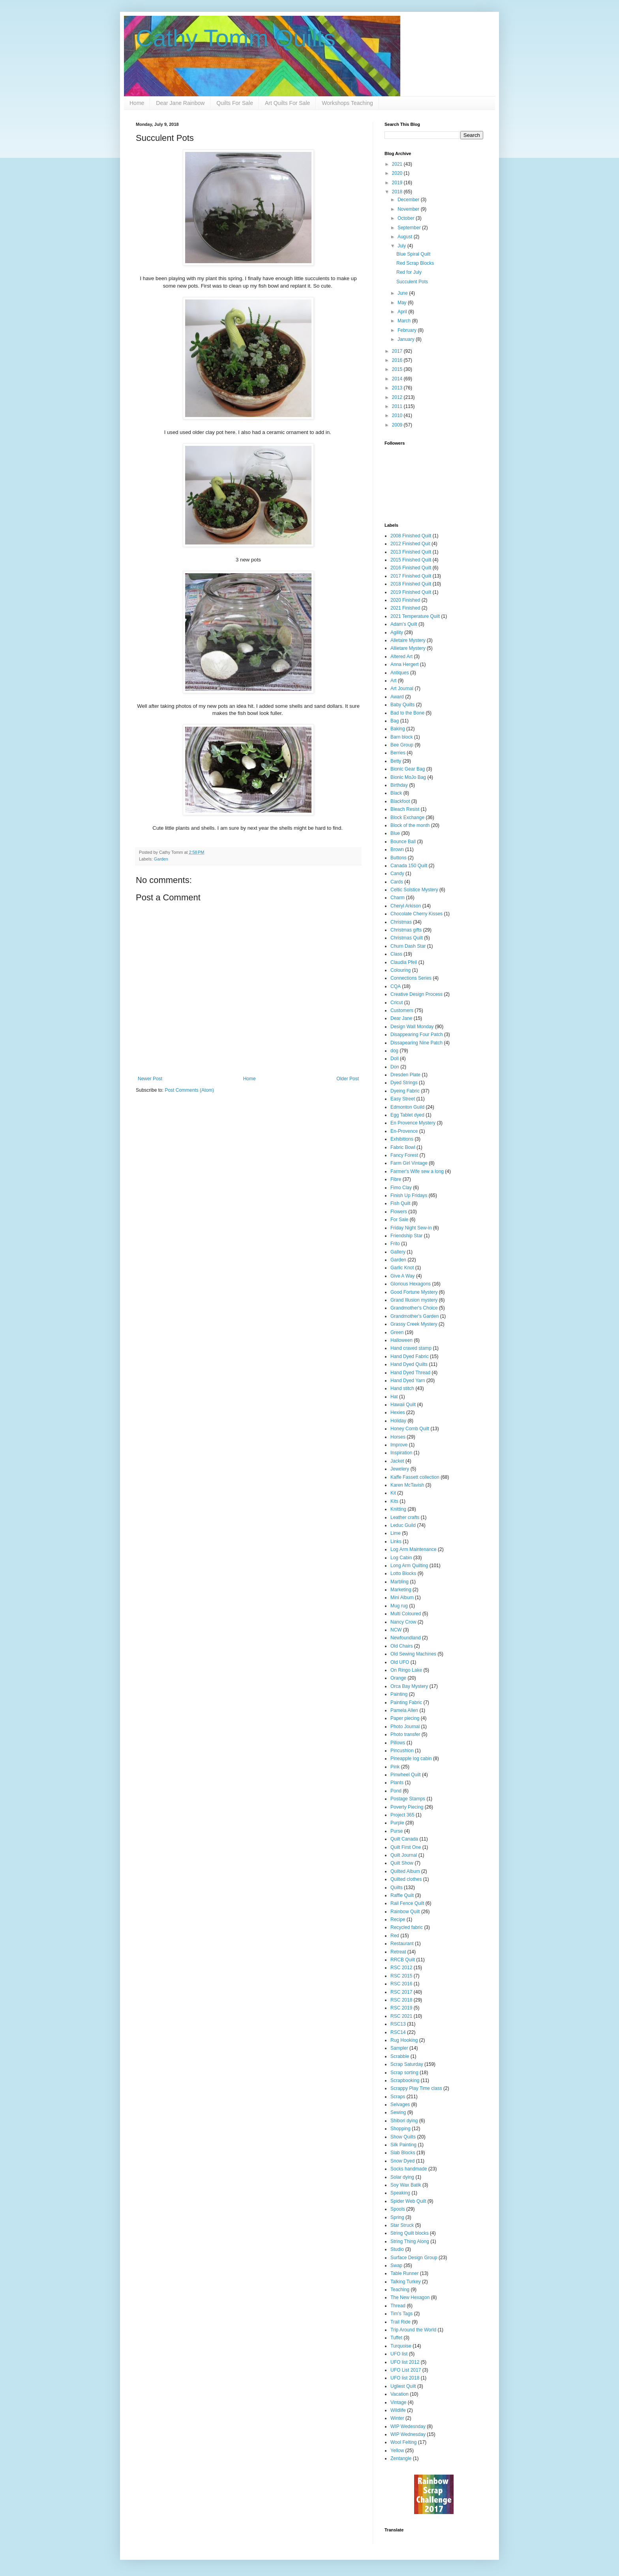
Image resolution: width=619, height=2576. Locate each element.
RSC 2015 (401, 1976)
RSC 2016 (401, 1984)
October (407, 218)
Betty (395, 761)
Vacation (399, 2394)
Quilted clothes (406, 1879)
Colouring (400, 970)
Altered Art (401, 656)
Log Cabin (401, 1557)
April (403, 311)
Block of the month (410, 825)
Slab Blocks (402, 2152)
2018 (398, 192)
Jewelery (399, 1469)
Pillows (397, 1742)
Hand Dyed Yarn (407, 1380)
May (403, 302)
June (403, 293)
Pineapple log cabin (411, 1758)
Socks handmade (408, 2169)
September (410, 227)
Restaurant (402, 1943)
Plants (396, 1782)
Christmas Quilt (406, 938)
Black (396, 793)
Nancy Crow (403, 1622)
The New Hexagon (410, 2297)
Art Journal (401, 688)
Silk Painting (403, 2145)
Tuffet (396, 2337)
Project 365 (402, 1815)
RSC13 (398, 2024)
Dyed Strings (404, 1082)
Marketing (400, 1589)
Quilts (396, 1887)
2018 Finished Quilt (410, 584)
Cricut (396, 1002)
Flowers (398, 1211)
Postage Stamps (407, 1799)
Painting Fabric (406, 1702)
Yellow (397, 2450)
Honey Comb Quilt (409, 1428)
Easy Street (402, 1099)
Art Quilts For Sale (287, 103)
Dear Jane (401, 1018)
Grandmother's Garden (414, 1316)
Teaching (399, 2289)
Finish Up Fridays (408, 1195)
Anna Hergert (404, 664)
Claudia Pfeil (403, 962)
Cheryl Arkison (405, 906)
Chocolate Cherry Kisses (416, 914)
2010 (398, 415)
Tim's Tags (401, 2313)
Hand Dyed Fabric (409, 1356)
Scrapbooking (404, 2080)
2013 (398, 388)
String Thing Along (409, 2241)
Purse (396, 1831)
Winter (397, 2418)
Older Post (347, 1078)
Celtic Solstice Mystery (414, 889)
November (409, 209)
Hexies (397, 1412)
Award (397, 697)
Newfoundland (405, 1638)
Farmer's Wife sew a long (417, 1171)
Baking (397, 728)
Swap (396, 2265)
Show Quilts (403, 2137)
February (408, 330)
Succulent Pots (412, 281)
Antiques (399, 672)
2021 (398, 164)
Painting (398, 1694)
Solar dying (402, 2177)
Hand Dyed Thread (410, 1372)
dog (394, 1050)
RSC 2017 (401, 1992)
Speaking (400, 2193)
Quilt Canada (404, 1839)
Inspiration (401, 1452)
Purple (397, 1823)
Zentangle (400, 2458)
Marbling (399, 1582)
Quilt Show (401, 1863)
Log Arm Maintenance (413, 1549)
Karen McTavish (407, 1485)
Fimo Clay (401, 1187)
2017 (398, 351)
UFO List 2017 (405, 2370)
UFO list (398, 2354)
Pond (395, 1791)
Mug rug (399, 1606)
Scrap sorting (404, 2072)
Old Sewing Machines (413, 1654)
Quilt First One (405, 1847)
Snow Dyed (402, 2161)
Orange (398, 1678)
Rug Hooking (404, 2040)
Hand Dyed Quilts (409, 1364)
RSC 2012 (401, 1967)
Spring (397, 2217)
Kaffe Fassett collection (414, 1477)
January (407, 339)
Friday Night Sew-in (411, 1228)
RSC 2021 (401, 2016)
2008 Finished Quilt (410, 536)
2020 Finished (405, 600)
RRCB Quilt (402, 1959)
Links (395, 1541)
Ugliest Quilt (403, 2386)
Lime (395, 1533)
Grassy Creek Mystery (413, 1324)
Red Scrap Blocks (415, 263)
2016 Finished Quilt (410, 568)
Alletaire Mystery (408, 640)
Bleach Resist (404, 809)
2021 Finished (405, 608)
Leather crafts (404, 1517)
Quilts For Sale (234, 103)
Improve (398, 1445)
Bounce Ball (403, 841)
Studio (397, 2249)
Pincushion (402, 1750)
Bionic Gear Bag (407, 769)
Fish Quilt (400, 1203)
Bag (394, 721)
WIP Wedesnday (408, 2426)
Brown (397, 849)
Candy (397, 873)
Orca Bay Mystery (409, 1686)
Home (136, 103)
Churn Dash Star (408, 946)
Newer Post (150, 1078)
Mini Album (402, 1597)
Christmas (401, 922)
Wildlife (398, 2410)
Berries (397, 753)
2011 (398, 406)
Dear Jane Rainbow (180, 103)
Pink (395, 1767)
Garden (161, 859)
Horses (397, 1437)
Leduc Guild (403, 1525)
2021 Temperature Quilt (415, 616)
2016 (398, 360)
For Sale (399, 1219)
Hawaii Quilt (403, 1404)
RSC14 (398, 2032)
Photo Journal (405, 1726)
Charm (397, 897)
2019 (398, 182)
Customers (401, 1010)
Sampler (399, 2048)
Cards (396, 882)
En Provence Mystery (412, 1123)
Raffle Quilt (402, 1895)
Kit (393, 1493)
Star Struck (402, 2225)
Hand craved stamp (410, 1348)
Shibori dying (404, 2120)
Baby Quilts (402, 704)
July (402, 246)
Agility (396, 632)
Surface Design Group (413, 2257)
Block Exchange (407, 817)
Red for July (409, 272)
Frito (395, 1243)
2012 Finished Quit (410, 543)
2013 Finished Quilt (410, 552)
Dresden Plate (405, 1075)
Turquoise (400, 2346)
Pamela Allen (404, 1710)
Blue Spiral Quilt (413, 254)
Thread (397, 2305)
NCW (396, 1630)
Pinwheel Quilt (405, 1774)
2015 (398, 369)
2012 (398, 397)
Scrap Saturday (406, 2064)
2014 (398, 379)
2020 (398, 173)
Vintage (398, 2402)
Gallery (397, 1252)
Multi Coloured (405, 1613)
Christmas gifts (406, 930)
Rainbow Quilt (405, 1911)
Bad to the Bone (407, 713)
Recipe (397, 1919)
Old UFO (399, 1662)
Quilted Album (405, 1871)
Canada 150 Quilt (408, 865)
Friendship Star (406, 1235)
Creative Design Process (416, 994)
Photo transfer (405, 1734)
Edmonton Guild (407, 1107)
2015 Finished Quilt (410, 560)
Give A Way (402, 1276)
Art (393, 680)
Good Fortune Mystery (413, 1292)
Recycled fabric (406, 1927)
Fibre (395, 1179)
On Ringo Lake (406, 1670)
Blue (395, 833)
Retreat (398, 1952)
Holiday (398, 1421)
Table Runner (404, 2273)
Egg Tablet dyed (407, 1115)
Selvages (400, 2104)
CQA (395, 986)
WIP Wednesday (408, 2434)
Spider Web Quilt (408, 2201)
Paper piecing (404, 1718)
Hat (394, 1396)
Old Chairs (401, 1646)
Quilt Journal (403, 1855)
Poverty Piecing (406, 1807)
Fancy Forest (404, 1155)
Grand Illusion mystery (413, 1300)
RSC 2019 (401, 2008)
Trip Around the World (413, 2330)
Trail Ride (400, 2322)
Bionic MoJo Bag (408, 777)
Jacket (397, 1461)
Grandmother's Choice (414, 1308)
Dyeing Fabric (405, 1091)
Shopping (400, 2128)
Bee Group (401, 745)
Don (394, 1067)
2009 (398, 425)
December (409, 199)
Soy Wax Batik (405, 2185)
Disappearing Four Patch (416, 1034)
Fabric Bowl (402, 1147)
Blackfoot (400, 801)
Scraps (397, 2096)
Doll (394, 1058)
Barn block (401, 737)
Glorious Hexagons (410, 1284)
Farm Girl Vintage (409, 1163)
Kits (394, 1501)
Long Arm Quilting (409, 1565)
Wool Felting (403, 2442)
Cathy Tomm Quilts (236, 38)
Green (396, 1332)
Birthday (399, 785)
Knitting (398, 1509)
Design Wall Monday (412, 1026)
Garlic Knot (402, 1267)
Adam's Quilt (403, 624)
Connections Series (410, 978)
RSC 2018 (401, 2000)
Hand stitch (402, 1388)
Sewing (398, 2112)
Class (396, 954)
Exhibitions (401, 1139)
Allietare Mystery (408, 648)
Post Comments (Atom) (189, 1090)
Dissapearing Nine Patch (416, 1043)
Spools (397, 2209)
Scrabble (399, 2056)
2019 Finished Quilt (410, 592)
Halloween (401, 1340)
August (406, 236)
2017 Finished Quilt (410, 576)
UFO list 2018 (404, 2378)
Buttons (398, 858)
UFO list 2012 (404, 2362)
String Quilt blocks (409, 2233)
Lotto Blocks (403, 1573)
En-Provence (404, 1131)
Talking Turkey (405, 2281)
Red (394, 1935)
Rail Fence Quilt (407, 1903)
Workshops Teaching (347, 103)
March (405, 321)
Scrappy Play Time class (416, 2088)
